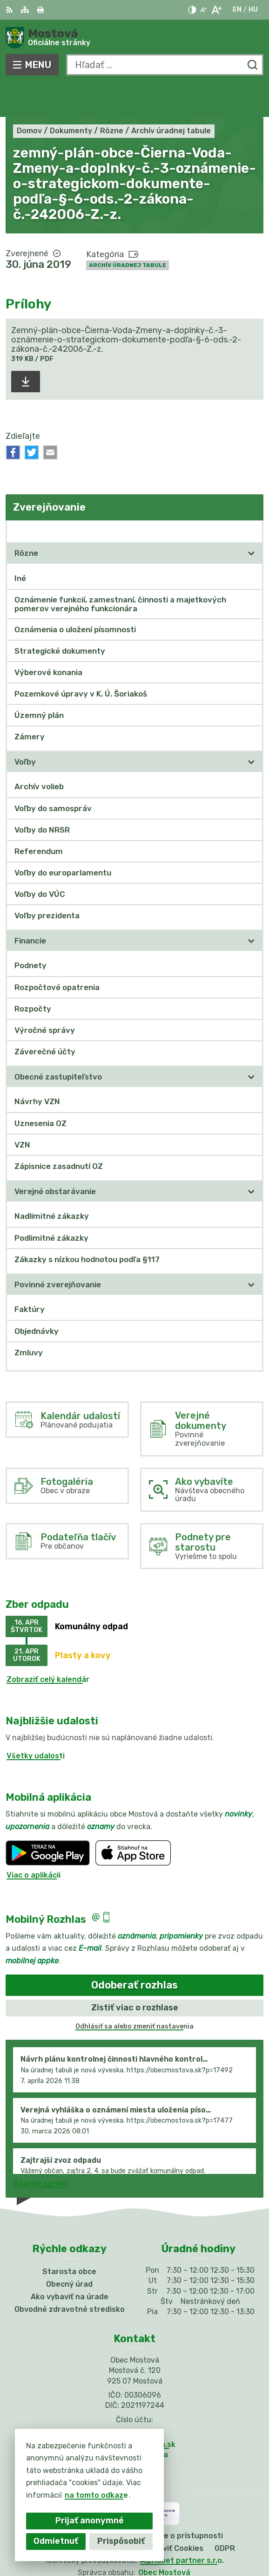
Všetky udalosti (36, 1721)
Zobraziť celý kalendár (48, 1645)
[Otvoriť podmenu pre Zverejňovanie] (251, 497)
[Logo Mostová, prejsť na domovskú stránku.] (134, 37)
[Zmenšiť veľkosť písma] (203, 10)
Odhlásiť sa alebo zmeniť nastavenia (134, 1992)
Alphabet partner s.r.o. (182, 2526)
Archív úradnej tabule (127, 231)
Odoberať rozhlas (134, 1951)
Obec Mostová (164, 2538)
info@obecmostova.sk (134, 2410)
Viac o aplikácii (34, 1841)
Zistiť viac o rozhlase (134, 1974)
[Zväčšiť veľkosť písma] (216, 10)
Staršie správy (41, 2150)
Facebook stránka (134, 2420)
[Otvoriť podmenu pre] (251, 519)
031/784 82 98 (134, 2399)
